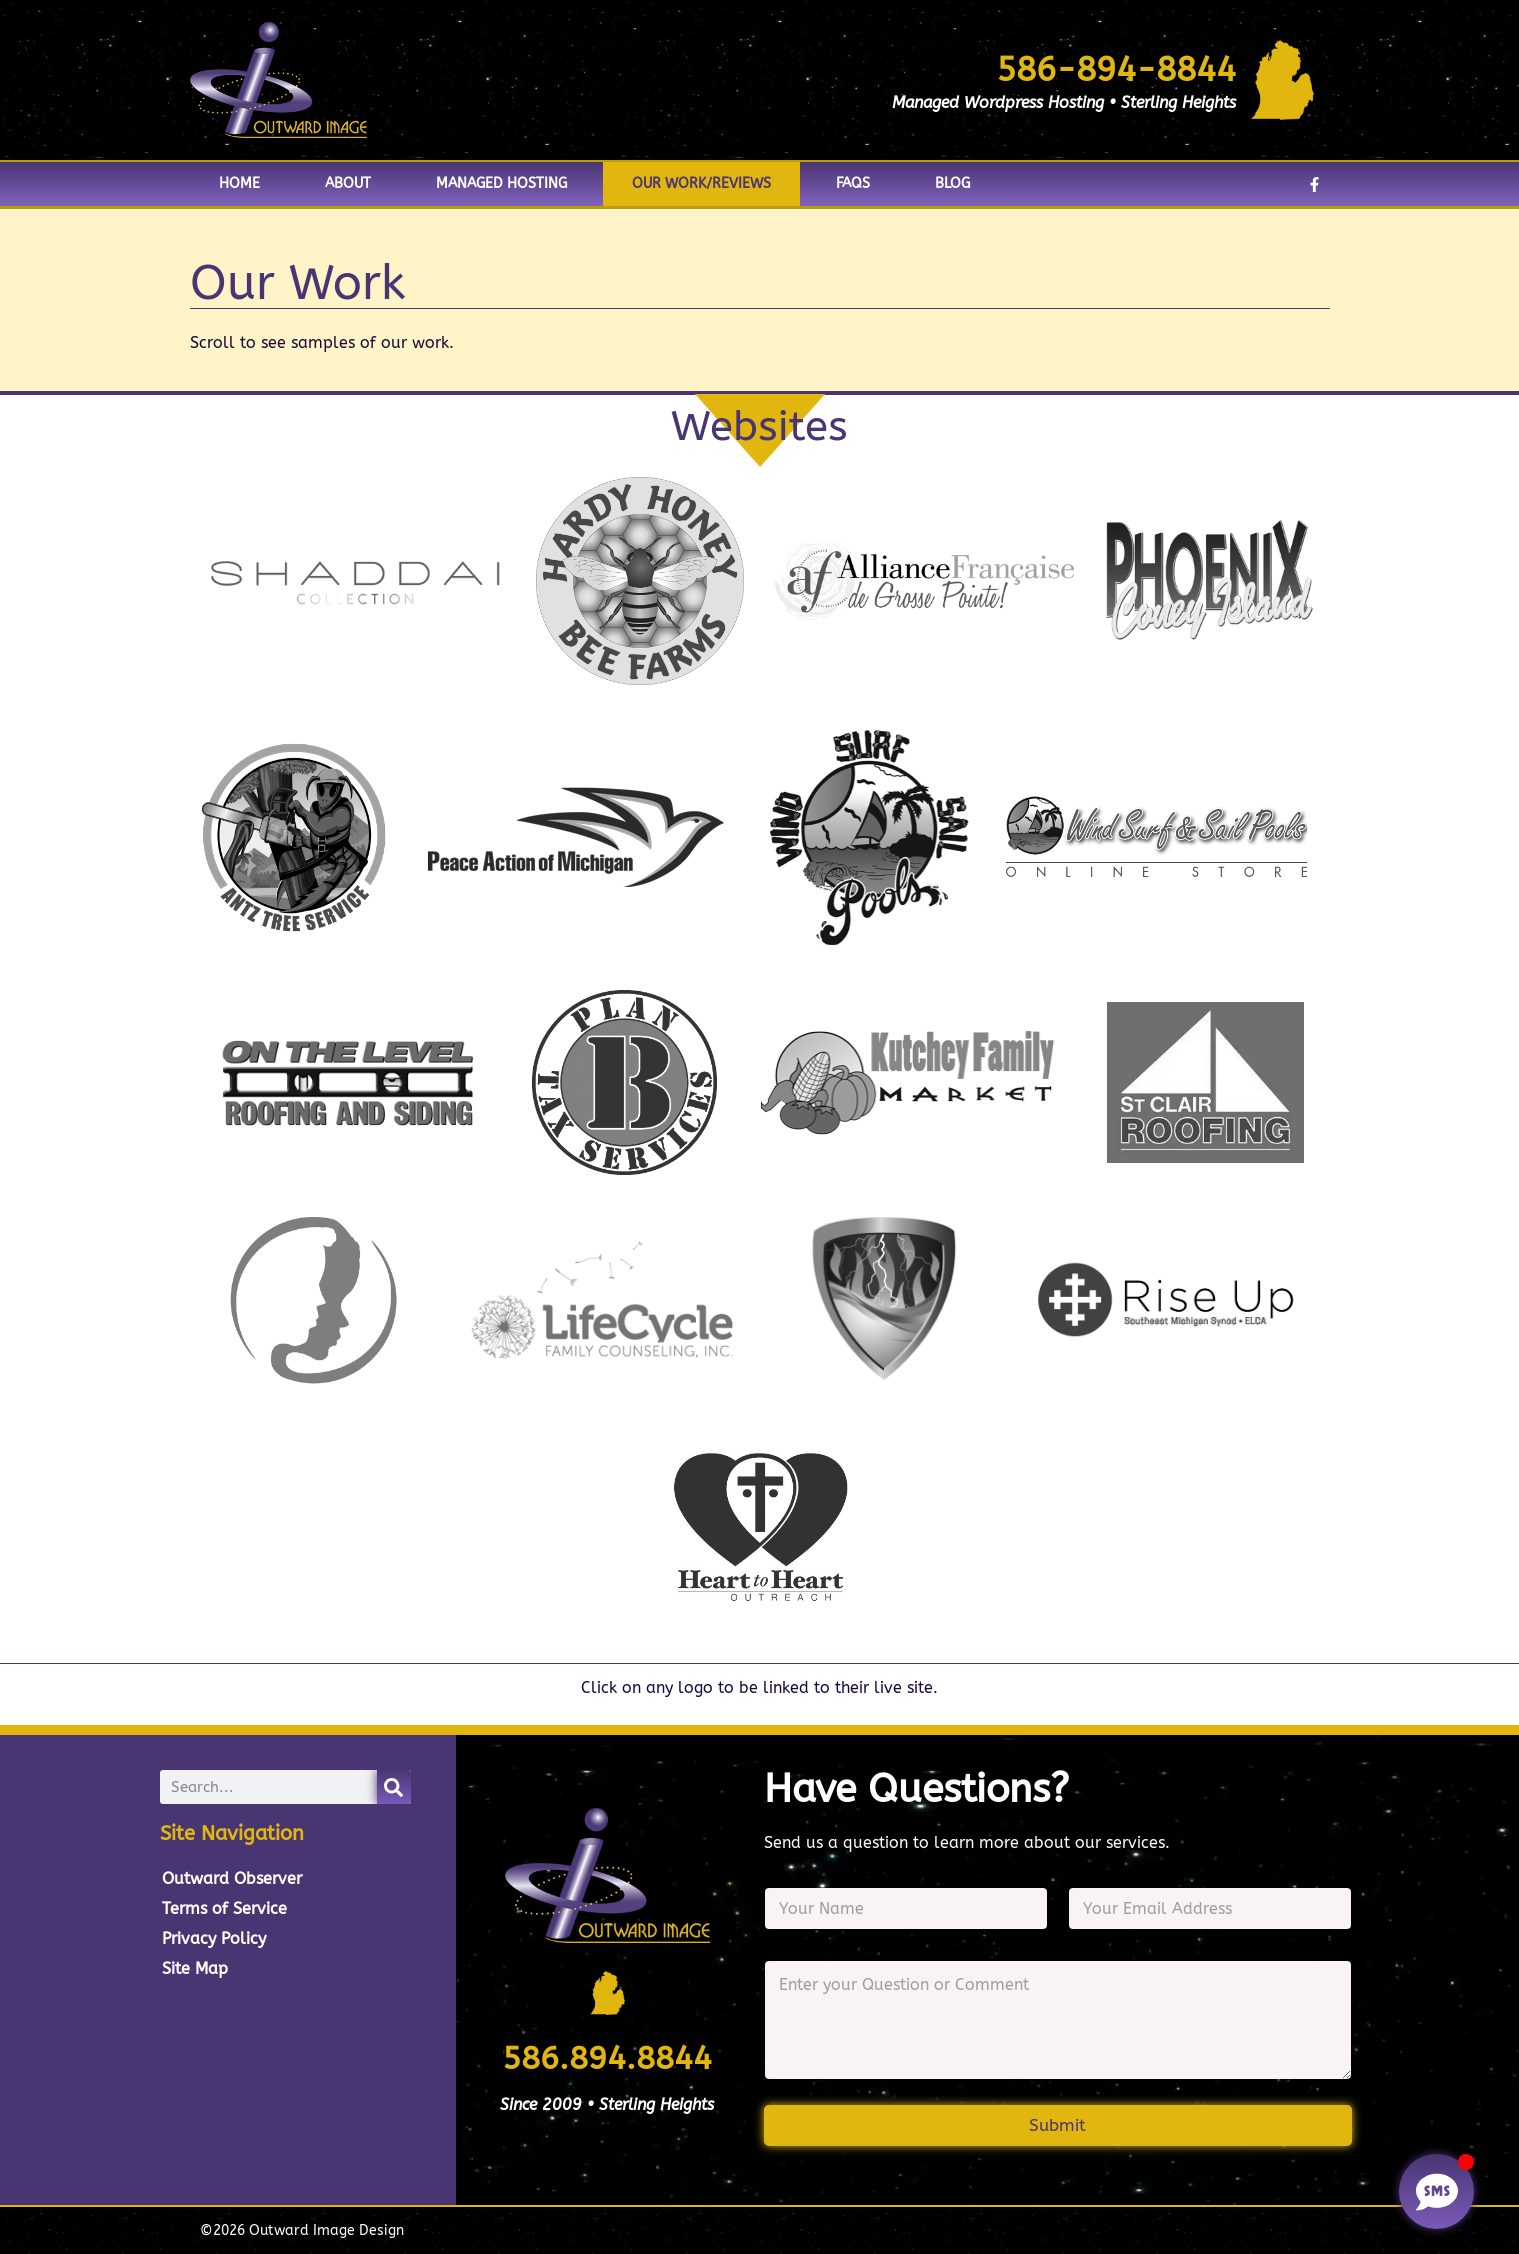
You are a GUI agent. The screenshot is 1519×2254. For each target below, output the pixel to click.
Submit (1057, 2125)
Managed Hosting (501, 183)
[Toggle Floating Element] (1436, 2191)
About (348, 183)
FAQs (853, 183)
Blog (952, 183)
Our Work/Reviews (701, 183)
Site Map (195, 1968)
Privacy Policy (214, 1938)
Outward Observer (232, 1878)
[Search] (394, 1787)
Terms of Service (224, 1908)
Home (239, 183)
